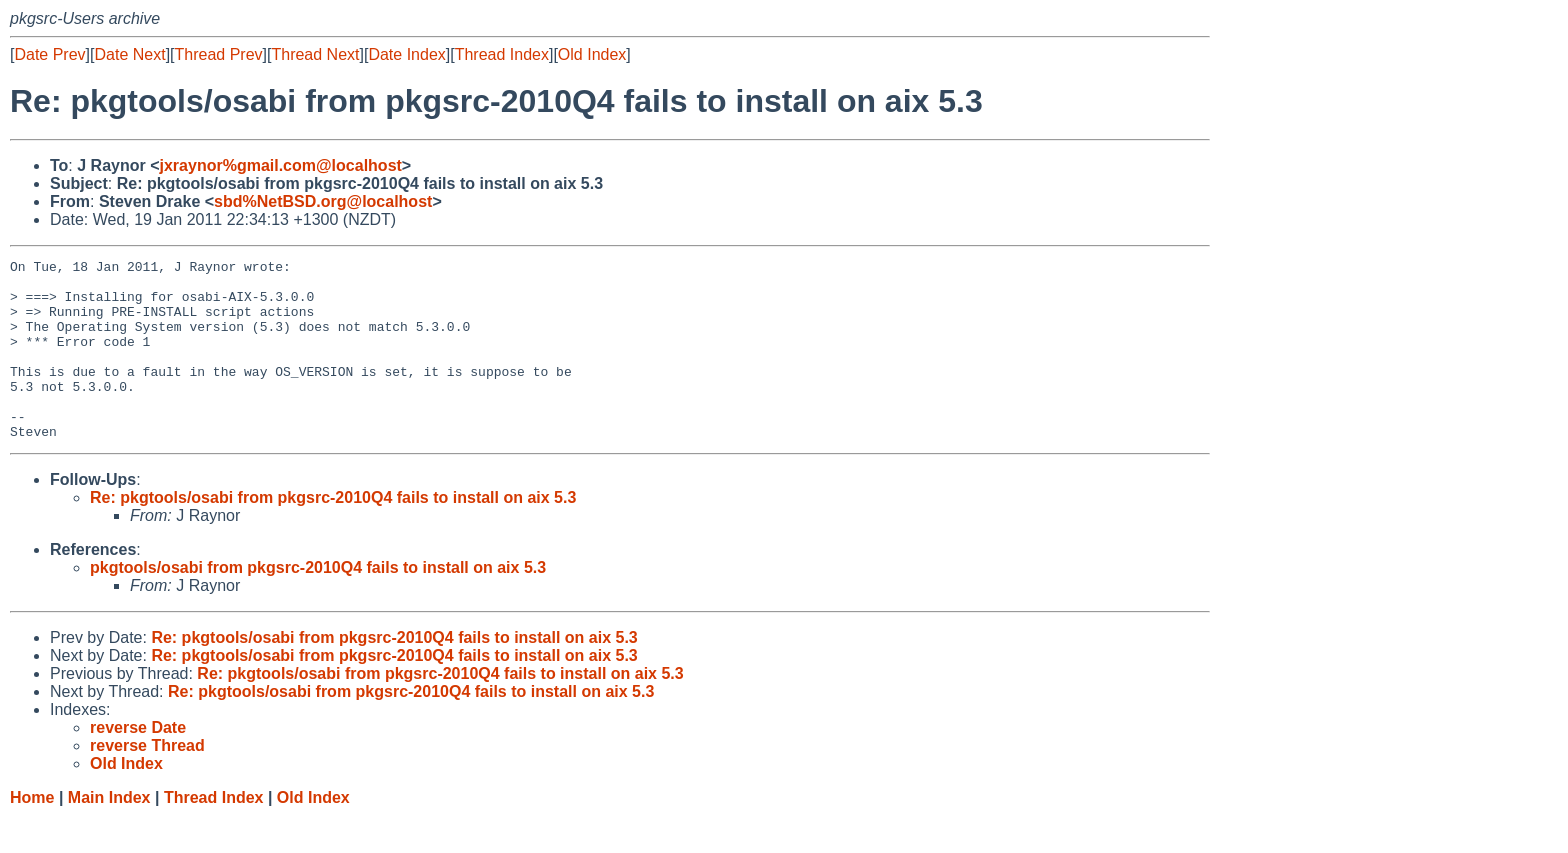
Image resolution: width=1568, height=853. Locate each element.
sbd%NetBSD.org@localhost (323, 201)
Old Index (592, 54)
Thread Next (315, 54)
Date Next (129, 54)
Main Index (109, 833)
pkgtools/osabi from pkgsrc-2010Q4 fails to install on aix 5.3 (318, 603)
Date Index (406, 54)
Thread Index (502, 54)
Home (32, 833)
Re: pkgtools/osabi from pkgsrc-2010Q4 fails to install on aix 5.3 (333, 533)
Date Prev (49, 54)
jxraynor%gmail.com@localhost (281, 165)
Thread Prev (219, 54)
